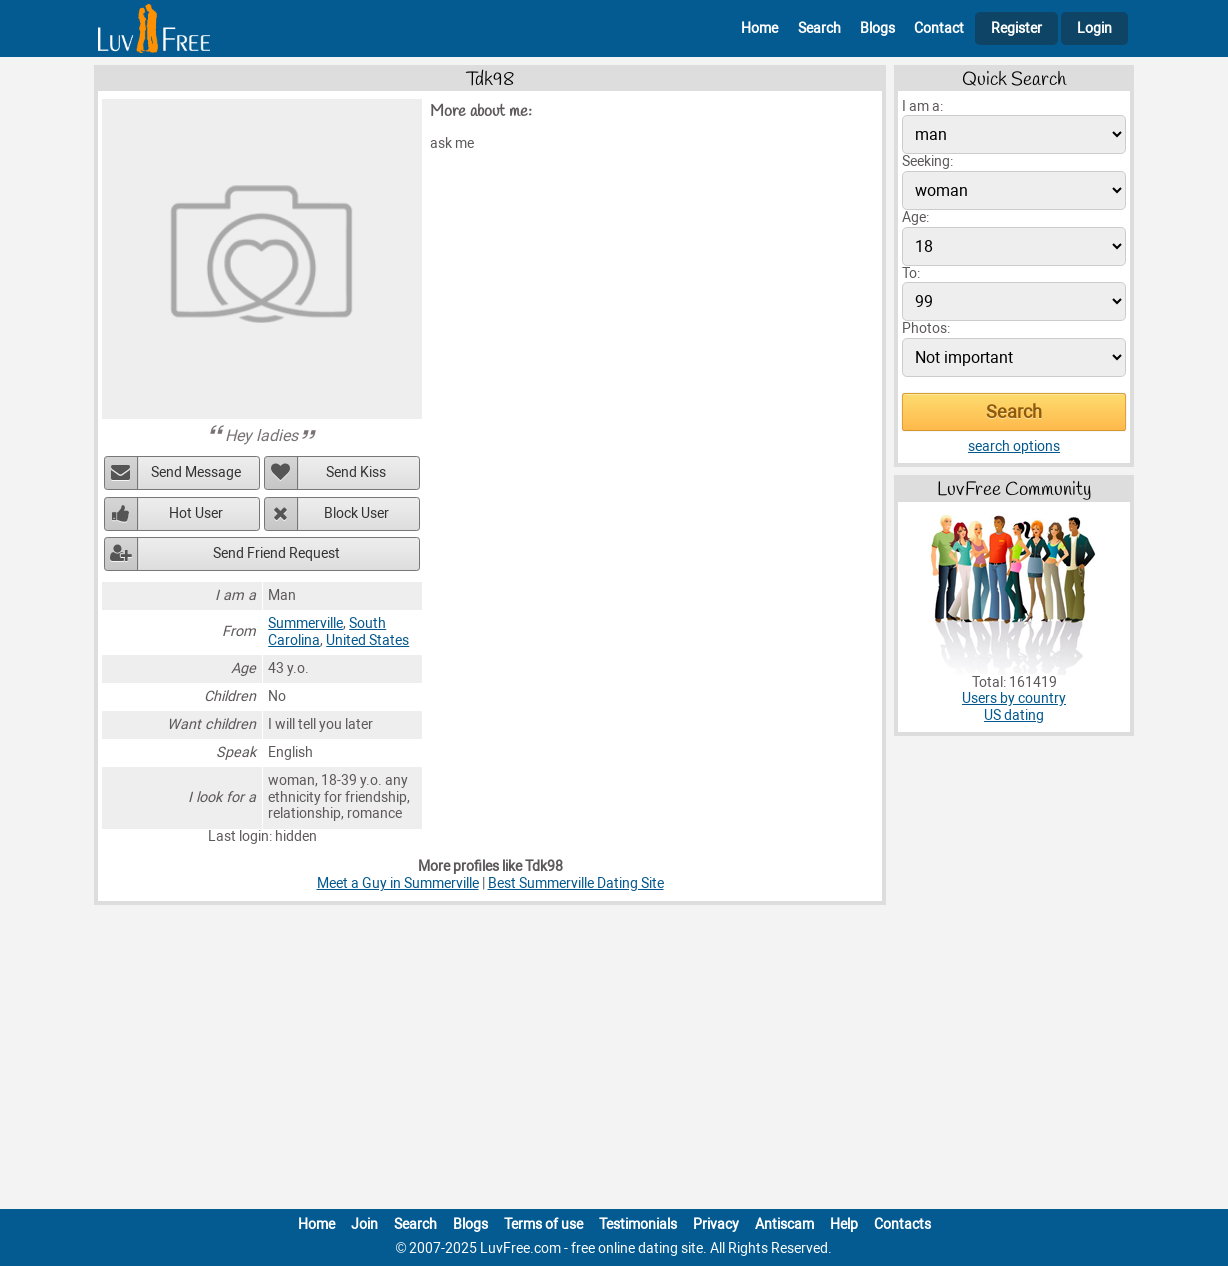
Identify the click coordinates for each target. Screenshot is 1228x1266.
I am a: (922, 106)
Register (1016, 28)
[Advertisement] (614, 1061)
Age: (915, 217)
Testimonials (638, 1224)
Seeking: (927, 161)
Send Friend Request (276, 553)
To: (911, 273)
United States (367, 640)
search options (1014, 446)
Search (819, 28)
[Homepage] (154, 28)
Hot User (196, 513)
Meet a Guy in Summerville (398, 883)
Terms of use (543, 1224)
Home (759, 28)
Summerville (305, 623)
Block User (356, 513)
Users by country (1014, 698)
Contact (939, 28)
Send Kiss (356, 472)
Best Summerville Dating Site (576, 883)
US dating (1014, 715)
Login (1094, 28)
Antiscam (784, 1224)
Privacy (716, 1224)
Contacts (902, 1224)
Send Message (196, 472)
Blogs (877, 28)
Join (364, 1224)
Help (844, 1224)
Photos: (926, 328)
